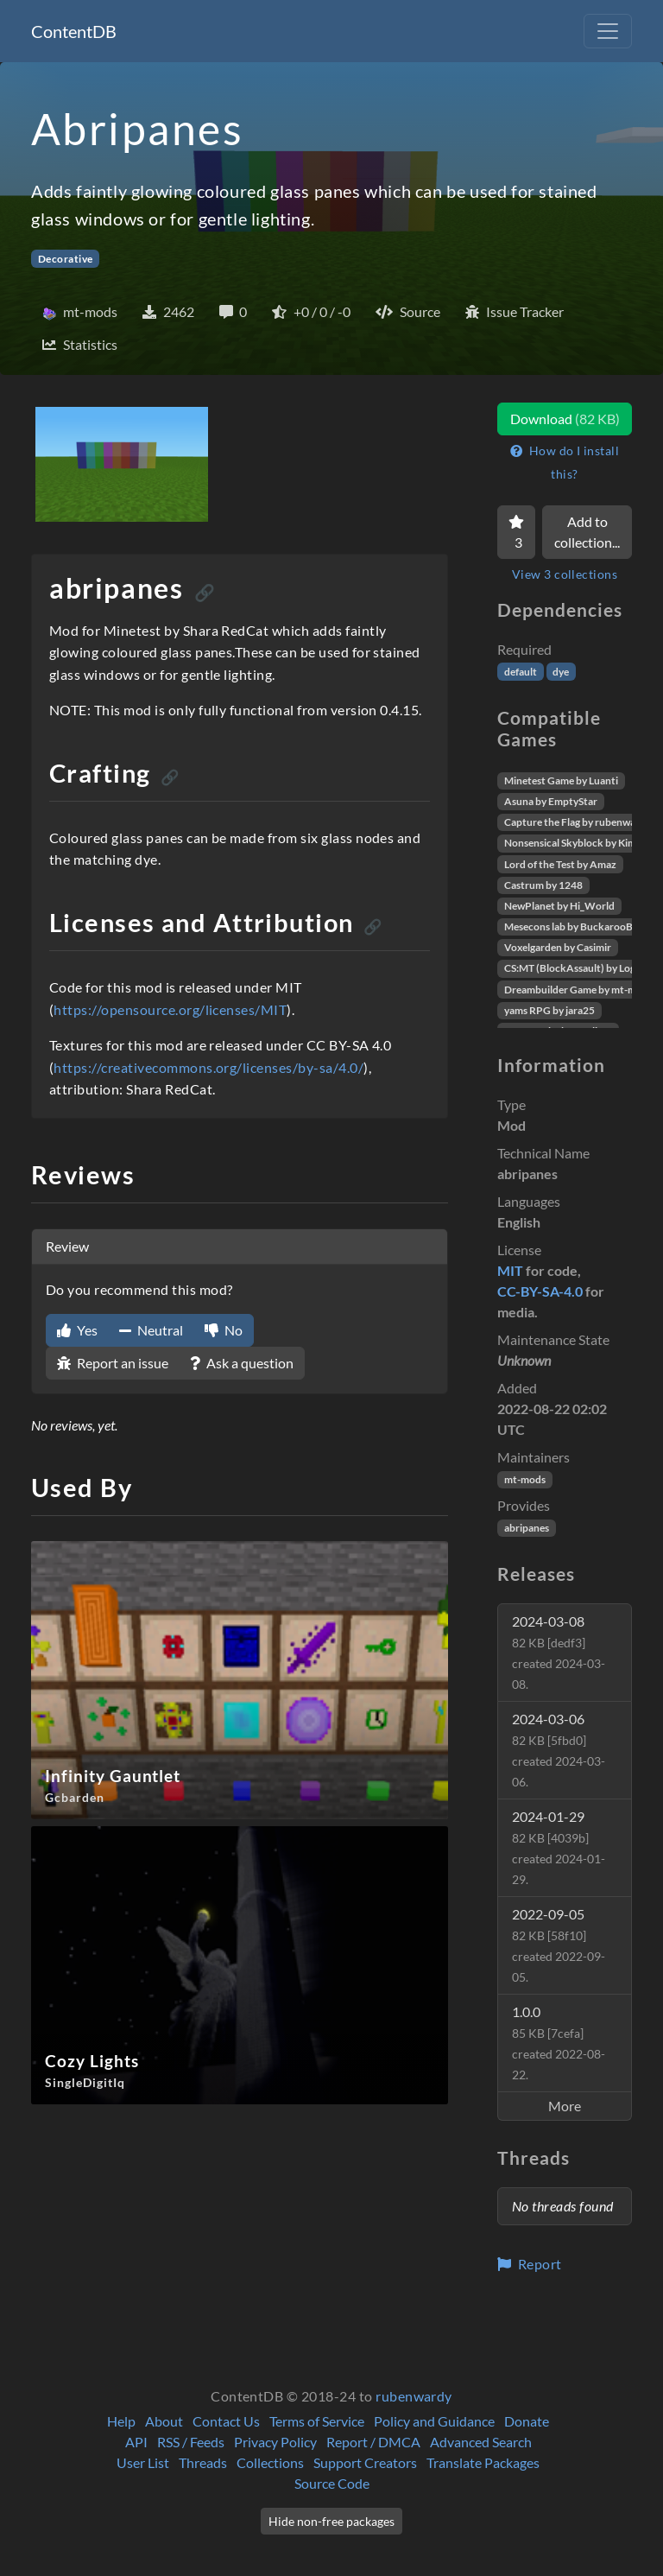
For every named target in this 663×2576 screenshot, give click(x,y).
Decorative (65, 258)
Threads (203, 2462)
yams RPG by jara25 (549, 1010)
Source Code (331, 2483)
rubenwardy (414, 2396)
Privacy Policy (275, 2441)
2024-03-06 (558, 1749)
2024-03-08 (558, 1652)
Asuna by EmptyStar (550, 801)
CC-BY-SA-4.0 (540, 1291)
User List (143, 2462)
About (164, 2421)
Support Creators (365, 2462)
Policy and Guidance (434, 2421)
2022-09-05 (558, 1945)
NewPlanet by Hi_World (559, 905)
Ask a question (242, 1363)
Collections (270, 2462)
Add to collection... (587, 531)
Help (121, 2421)
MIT (510, 1270)
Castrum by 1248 (543, 885)
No (224, 1330)
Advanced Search (481, 2441)
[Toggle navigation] (608, 31)
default (520, 671)
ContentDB (74, 31)
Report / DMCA (373, 2441)
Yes (77, 1330)
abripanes (526, 1527)
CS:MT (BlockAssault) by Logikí (575, 967)
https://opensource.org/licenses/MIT (170, 1009)
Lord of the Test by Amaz (560, 864)
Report (529, 2264)
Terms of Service (316, 2421)
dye (560, 671)
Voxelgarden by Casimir (557, 947)
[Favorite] (516, 532)
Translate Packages (483, 2462)
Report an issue (112, 1363)
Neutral (151, 1330)
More (564, 2105)
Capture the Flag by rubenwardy (577, 821)
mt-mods (525, 1479)
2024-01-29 (558, 1847)
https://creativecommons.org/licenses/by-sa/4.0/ (208, 1067)
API (136, 2441)
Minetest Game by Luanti (561, 780)
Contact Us (226, 2421)
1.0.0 (558, 2042)
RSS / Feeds (190, 2441)
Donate (526, 2421)
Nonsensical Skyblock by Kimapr (578, 842)
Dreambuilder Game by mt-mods (578, 989)
